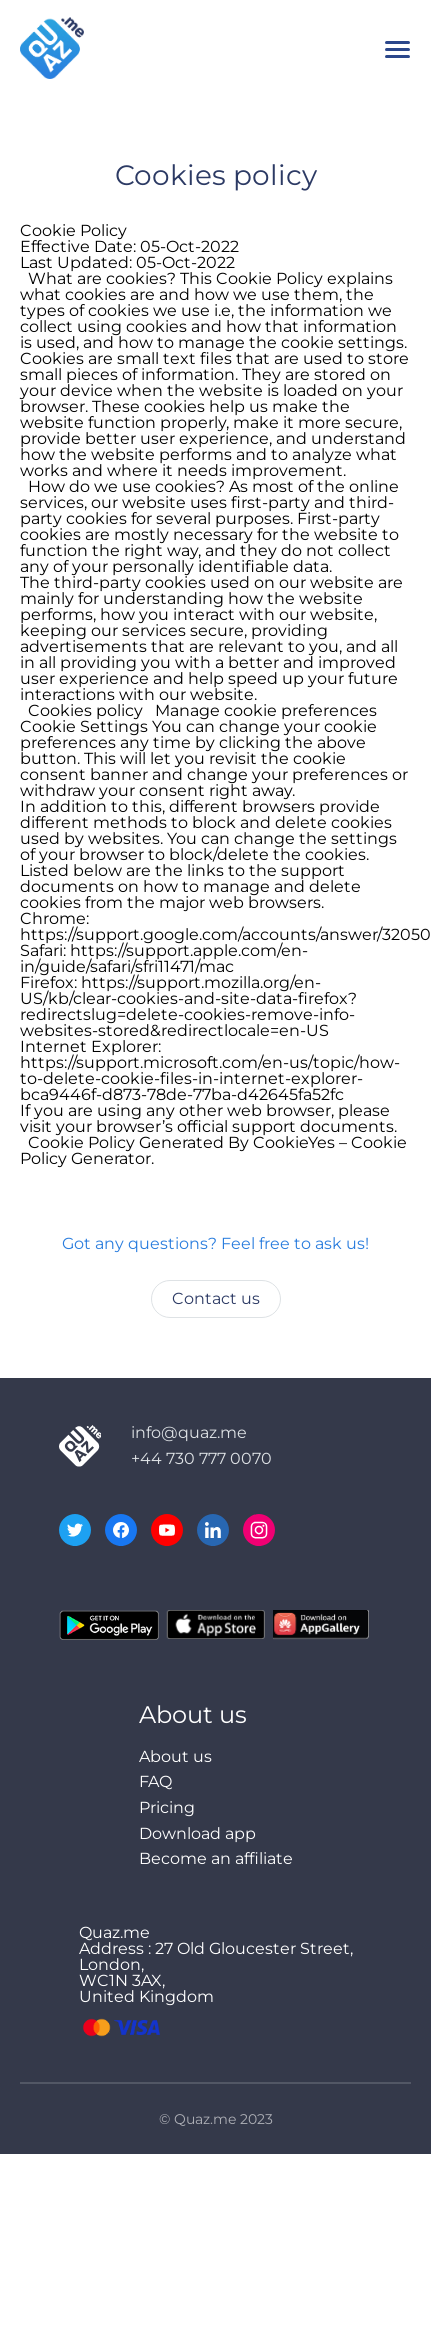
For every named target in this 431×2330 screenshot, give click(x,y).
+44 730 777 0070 (201, 1458)
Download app (197, 1833)
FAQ (155, 1781)
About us (175, 1756)
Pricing (167, 1807)
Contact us (216, 1298)
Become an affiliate (216, 1858)
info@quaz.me (189, 1432)
